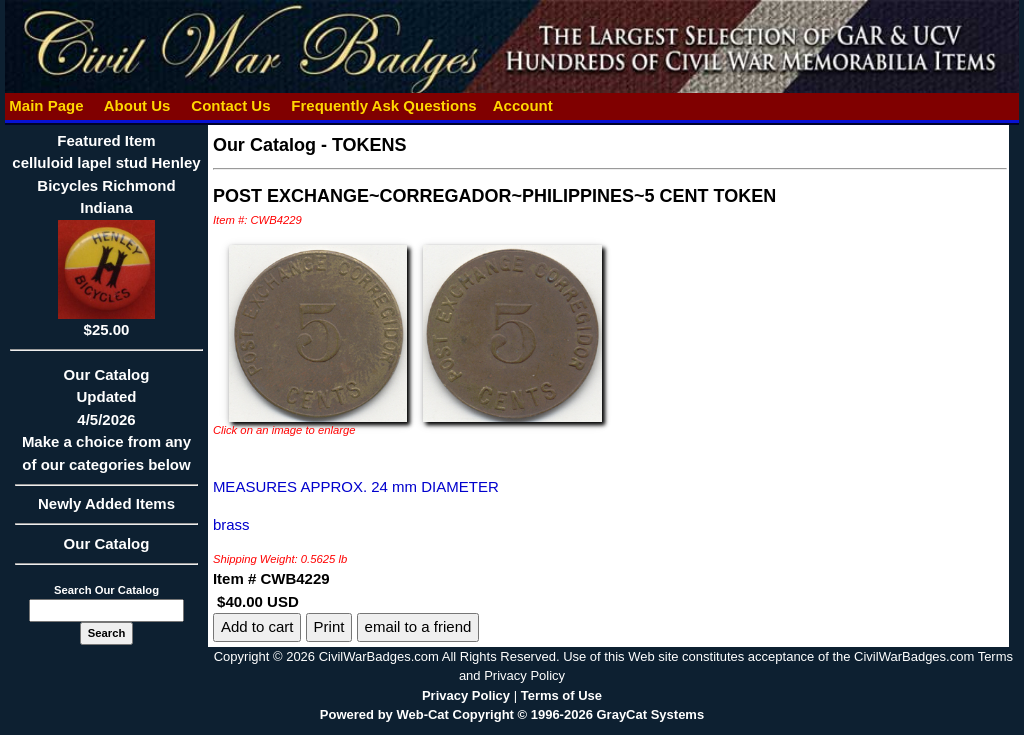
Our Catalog (107, 543)
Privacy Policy (466, 695)
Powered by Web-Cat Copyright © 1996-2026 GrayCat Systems (512, 714)
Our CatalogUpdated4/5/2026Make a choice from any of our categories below (106, 426)
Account (523, 105)
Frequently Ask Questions (384, 105)
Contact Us (231, 105)
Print (329, 626)
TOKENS (369, 145)
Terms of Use (561, 695)
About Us (137, 105)
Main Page (46, 105)
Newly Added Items (106, 510)
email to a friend (418, 626)
